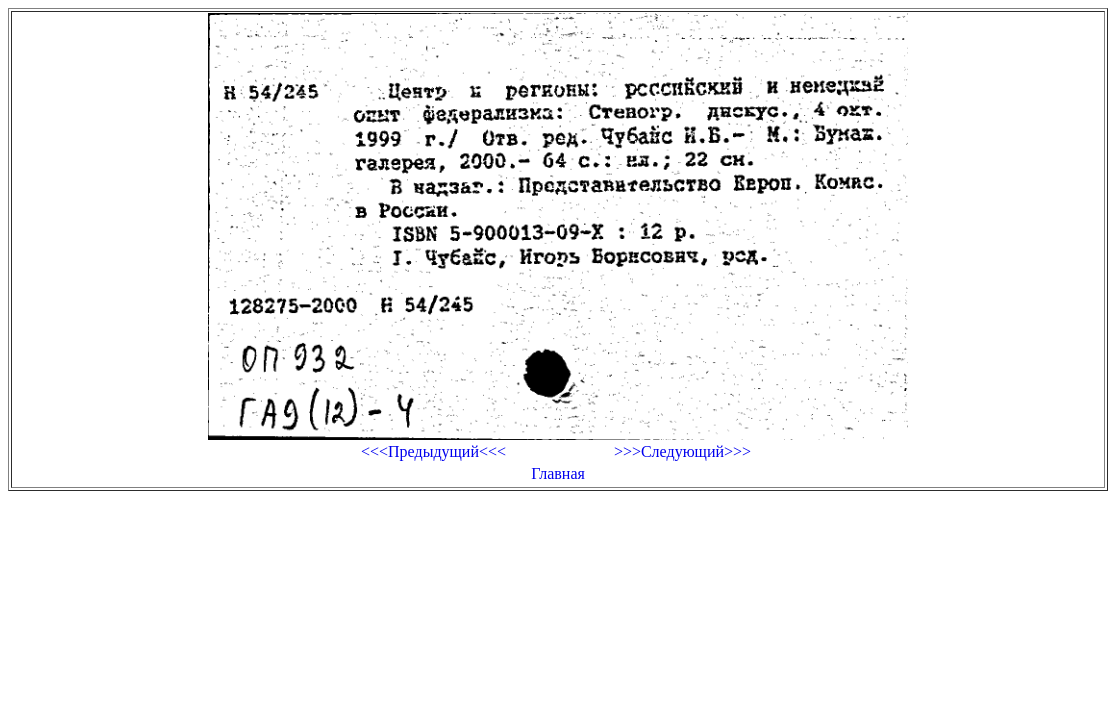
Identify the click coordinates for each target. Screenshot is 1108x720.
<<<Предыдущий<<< (433, 451)
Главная (558, 473)
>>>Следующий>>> (682, 451)
